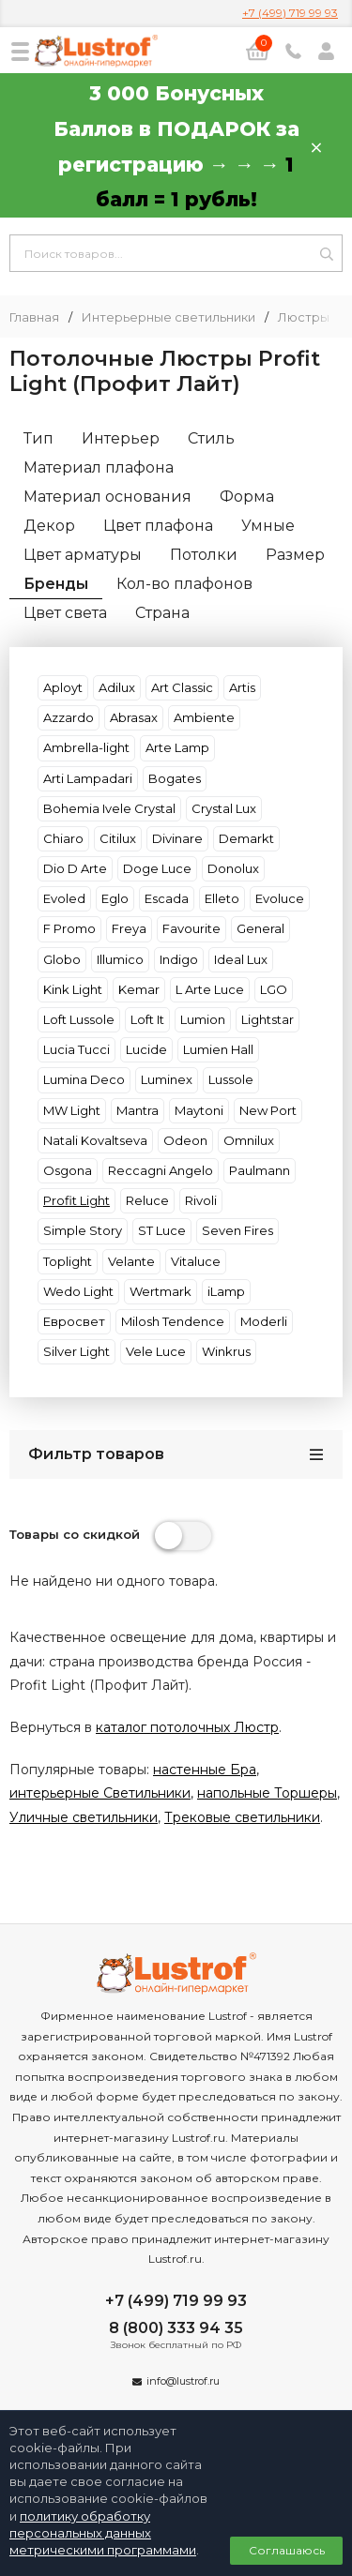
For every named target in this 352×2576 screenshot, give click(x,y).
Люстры (303, 317)
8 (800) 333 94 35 (176, 2328)
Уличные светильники (83, 1817)
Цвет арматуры (82, 555)
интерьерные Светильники (100, 1793)
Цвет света (65, 613)
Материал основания (107, 496)
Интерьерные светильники (168, 317)
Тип (38, 438)
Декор (49, 526)
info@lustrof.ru (183, 2381)
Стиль (211, 438)
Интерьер (121, 438)
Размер (295, 555)
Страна (162, 613)
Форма (247, 496)
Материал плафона (98, 467)
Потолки (203, 555)
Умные (268, 526)
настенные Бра (204, 1769)
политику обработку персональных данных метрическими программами (102, 2532)
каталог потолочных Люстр (187, 1727)
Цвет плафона (158, 526)
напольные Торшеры (267, 1793)
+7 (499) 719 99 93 (290, 13)
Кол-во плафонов (184, 584)
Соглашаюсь (287, 2550)
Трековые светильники (242, 1817)
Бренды (55, 584)
